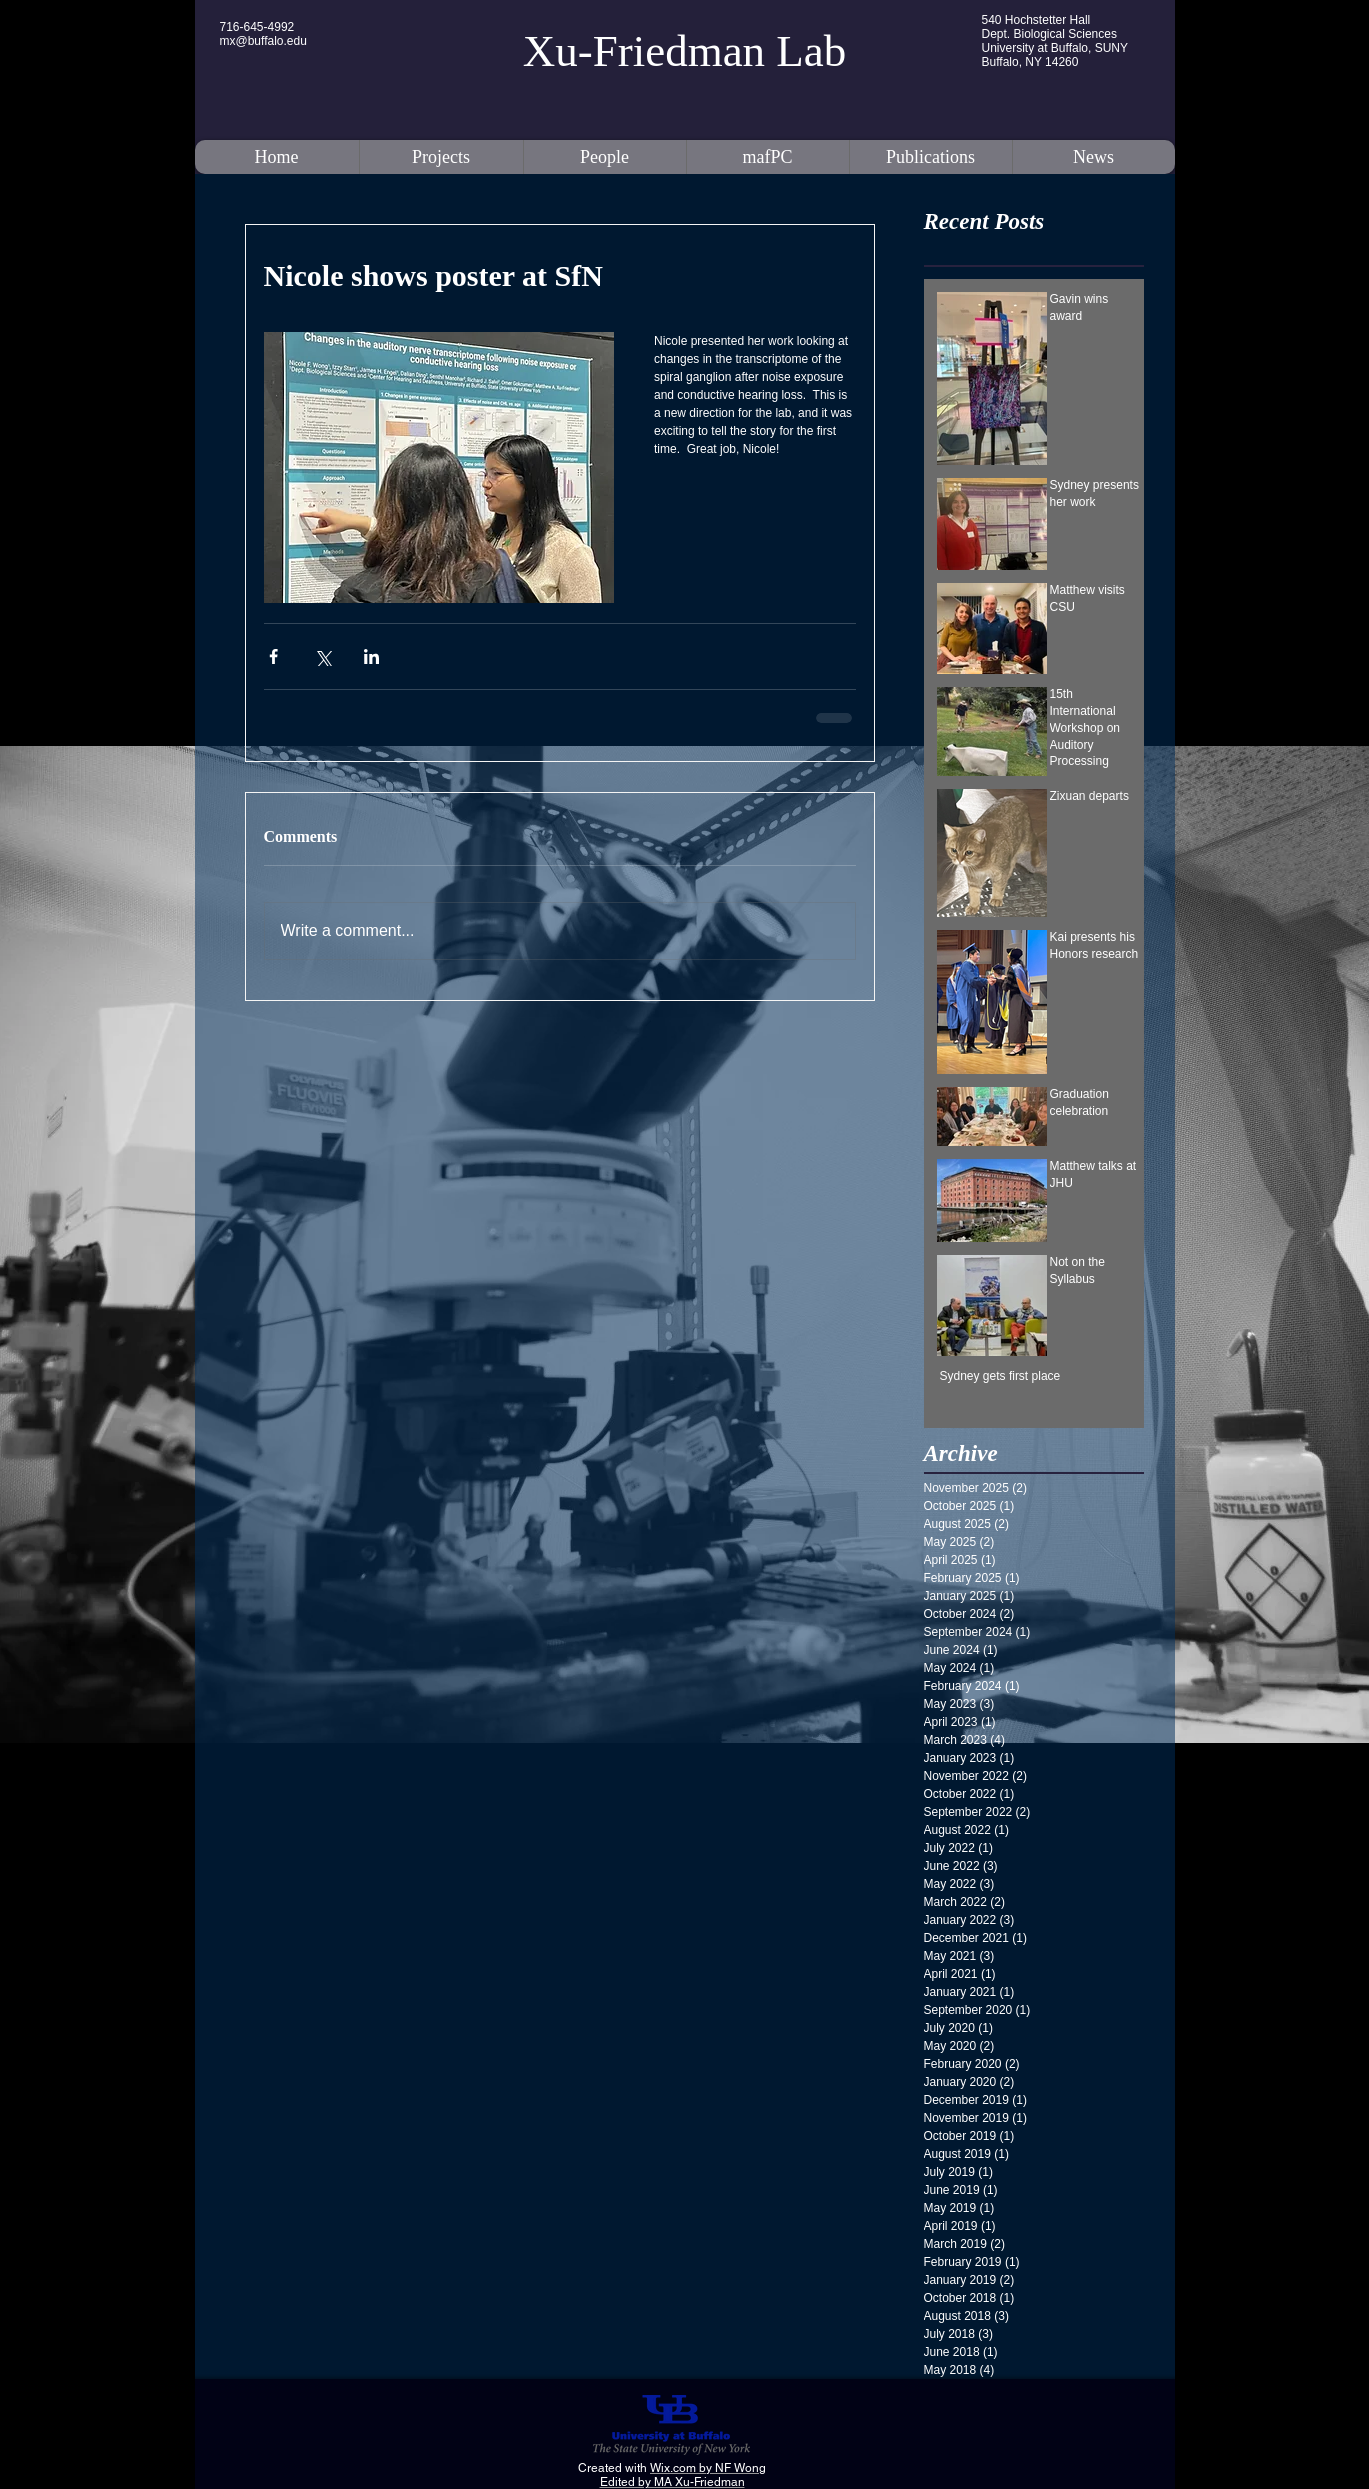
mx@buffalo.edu (263, 41)
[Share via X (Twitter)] (322, 656)
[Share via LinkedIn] (371, 656)
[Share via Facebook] (273, 656)
